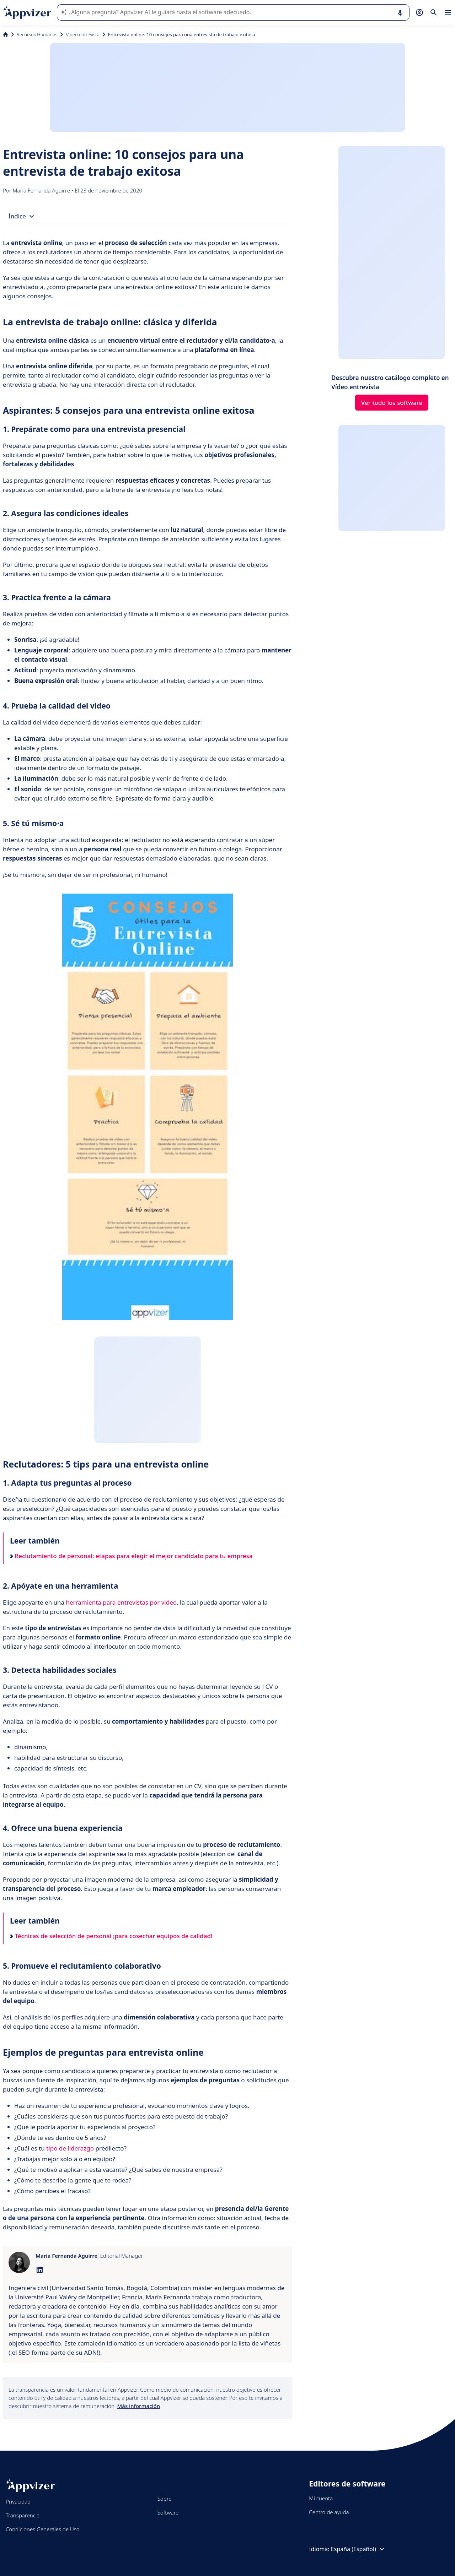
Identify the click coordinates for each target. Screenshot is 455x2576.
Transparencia (22, 2515)
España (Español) (358, 2549)
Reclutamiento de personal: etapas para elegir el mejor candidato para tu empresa (131, 1556)
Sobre (164, 2498)
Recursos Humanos (37, 34)
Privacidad (18, 2501)
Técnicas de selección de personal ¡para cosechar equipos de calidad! (111, 1936)
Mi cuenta (321, 2498)
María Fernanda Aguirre (42, 190)
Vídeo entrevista (82, 34)
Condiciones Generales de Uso (43, 2529)
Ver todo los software (392, 402)
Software (168, 2512)
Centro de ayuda (329, 2512)
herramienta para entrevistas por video (121, 1602)
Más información (138, 2405)
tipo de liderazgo (70, 2148)
